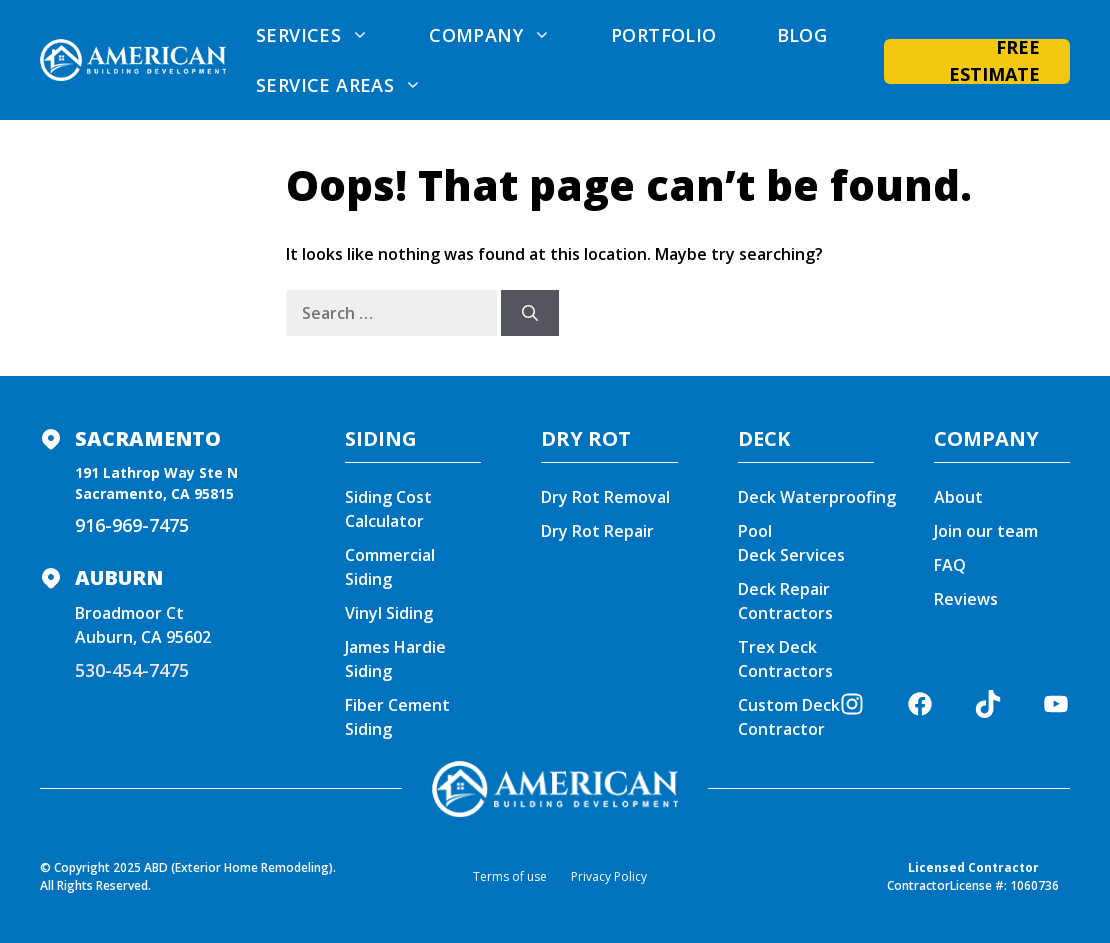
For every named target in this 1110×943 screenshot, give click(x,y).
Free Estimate (994, 61)
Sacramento (148, 438)
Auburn (119, 577)
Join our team (986, 531)
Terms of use (510, 876)
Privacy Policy (609, 876)
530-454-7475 (132, 670)
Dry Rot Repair (597, 531)
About (958, 497)
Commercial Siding (390, 567)
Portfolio (664, 35)
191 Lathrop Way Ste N (156, 472)
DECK (764, 438)
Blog (802, 35)
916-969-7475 (132, 525)
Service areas (354, 85)
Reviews (966, 599)
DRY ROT (586, 438)
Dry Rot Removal (605, 497)
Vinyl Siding (389, 613)
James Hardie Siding (395, 659)
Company (505, 35)
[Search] (530, 313)
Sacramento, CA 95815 (154, 493)
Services (327, 35)
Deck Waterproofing (817, 497)
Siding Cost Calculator (388, 509)
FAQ (950, 565)
